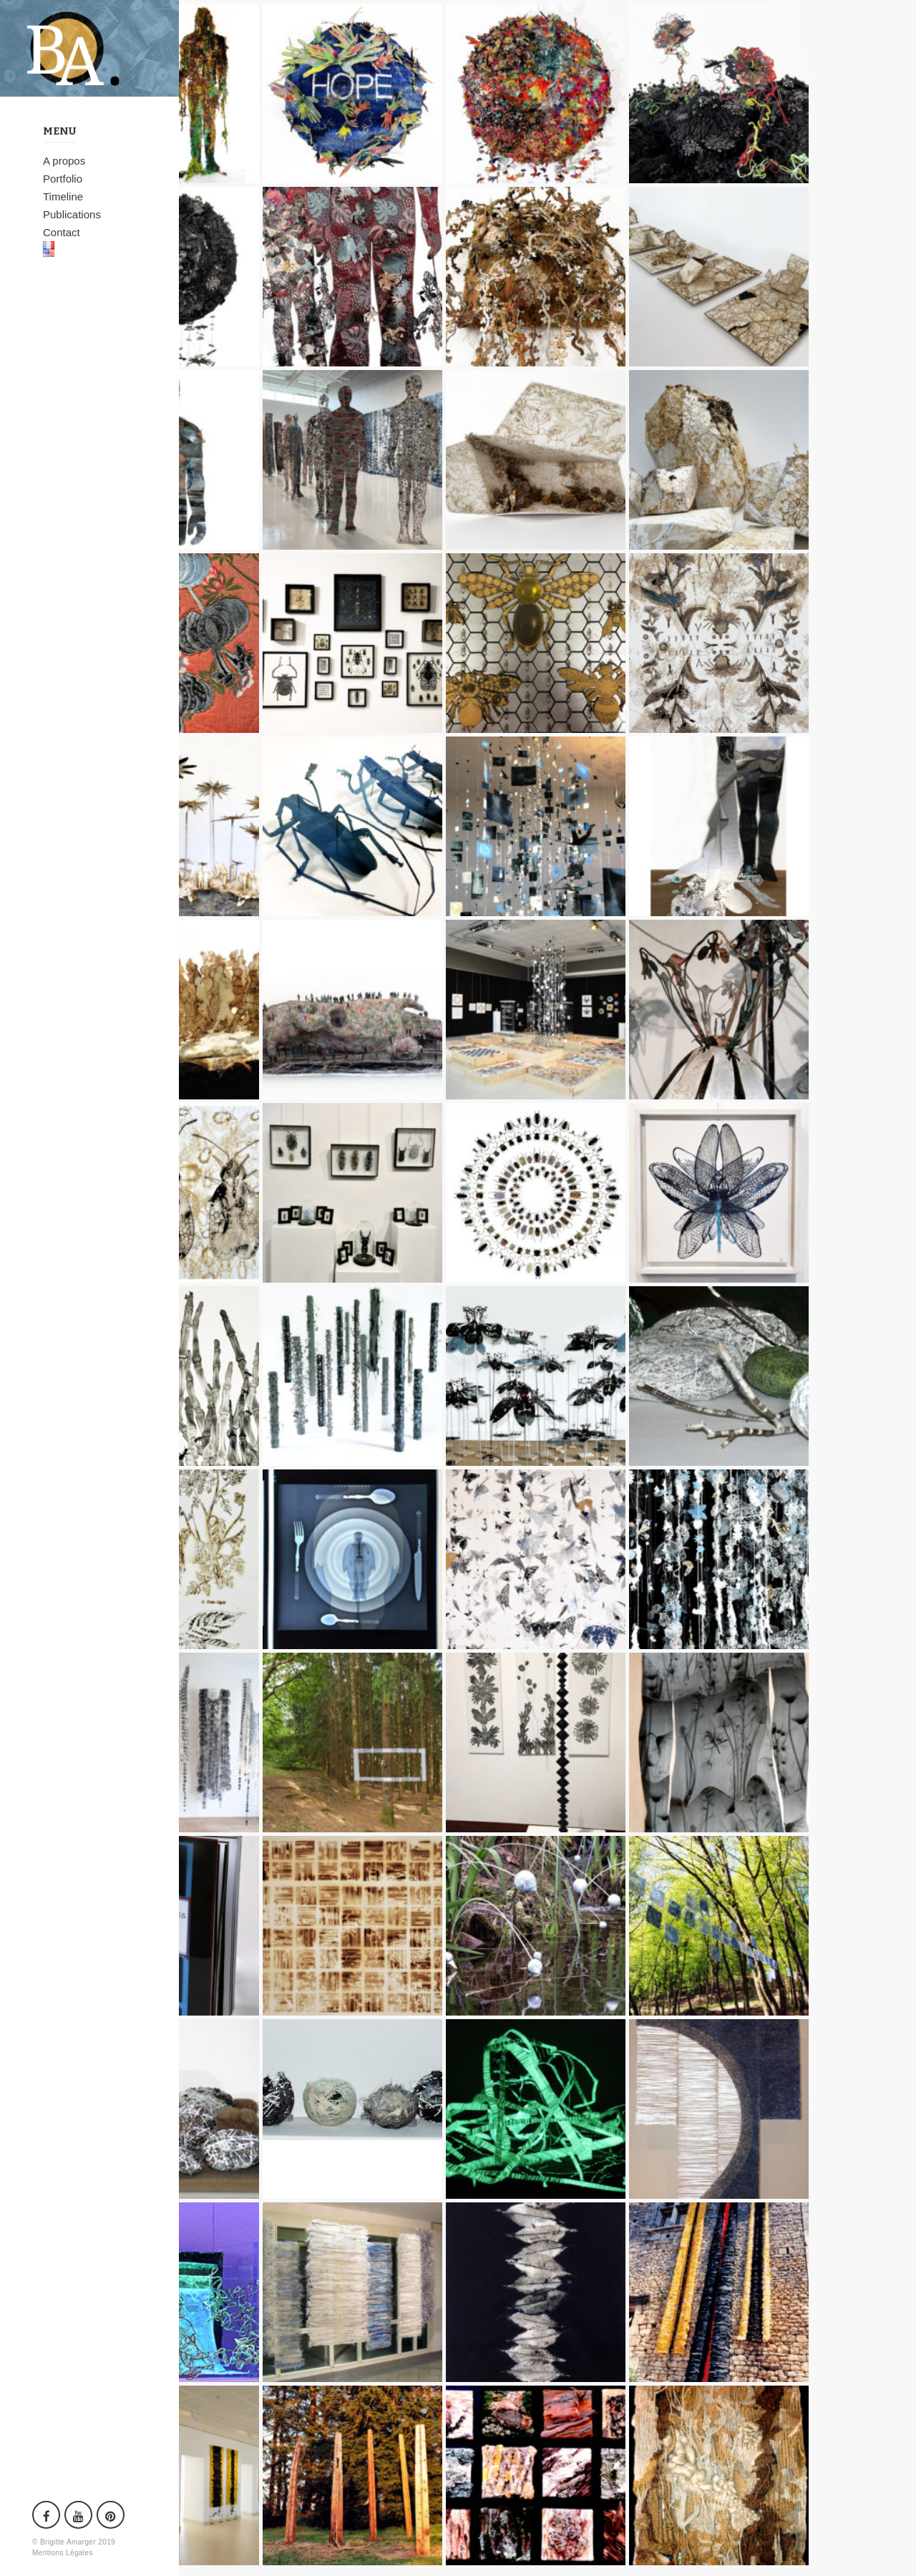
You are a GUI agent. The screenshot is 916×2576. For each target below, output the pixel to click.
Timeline (63, 196)
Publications (72, 214)
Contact (61, 232)
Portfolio (62, 178)
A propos (64, 161)
